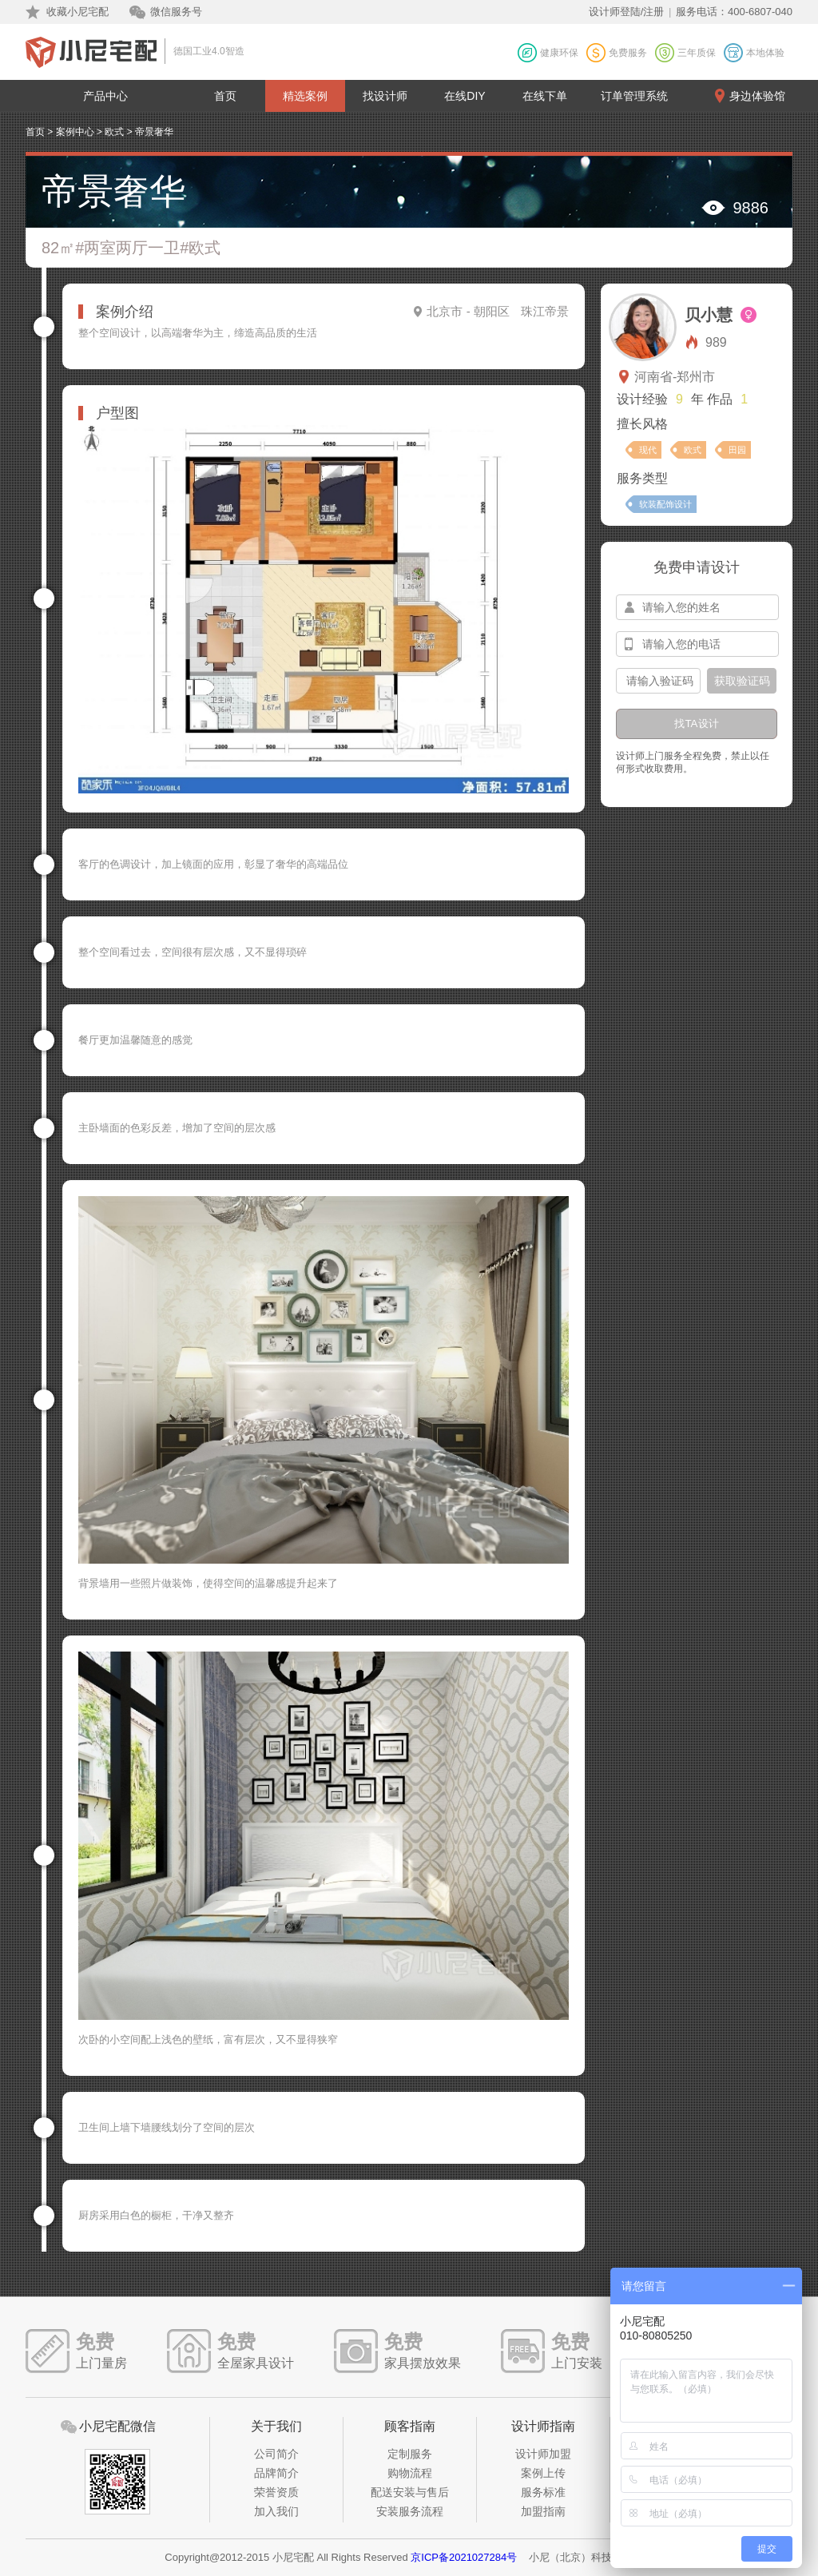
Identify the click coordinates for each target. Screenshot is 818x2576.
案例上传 (543, 2473)
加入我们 (276, 2511)
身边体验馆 (757, 95)
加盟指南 (543, 2511)
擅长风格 (642, 424)
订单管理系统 (634, 95)
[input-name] (697, 607)
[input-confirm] (658, 681)
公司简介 (276, 2453)
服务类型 (642, 478)
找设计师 (385, 95)
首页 (225, 95)
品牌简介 (276, 2473)
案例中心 (75, 131)
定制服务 (409, 2453)
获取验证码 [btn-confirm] (742, 680)
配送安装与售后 (410, 2492)
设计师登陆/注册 (627, 12)
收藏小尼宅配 (77, 12)
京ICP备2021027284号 (464, 2557)
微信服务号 (176, 12)
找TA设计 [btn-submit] (696, 723)
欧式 (114, 131)
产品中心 (105, 95)
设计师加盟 (543, 2453)
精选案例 (305, 95)
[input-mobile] (697, 644)
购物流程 (409, 2473)
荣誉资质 (276, 2492)
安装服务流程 (409, 2511)
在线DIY (464, 95)
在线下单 (544, 95)
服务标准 (543, 2492)
